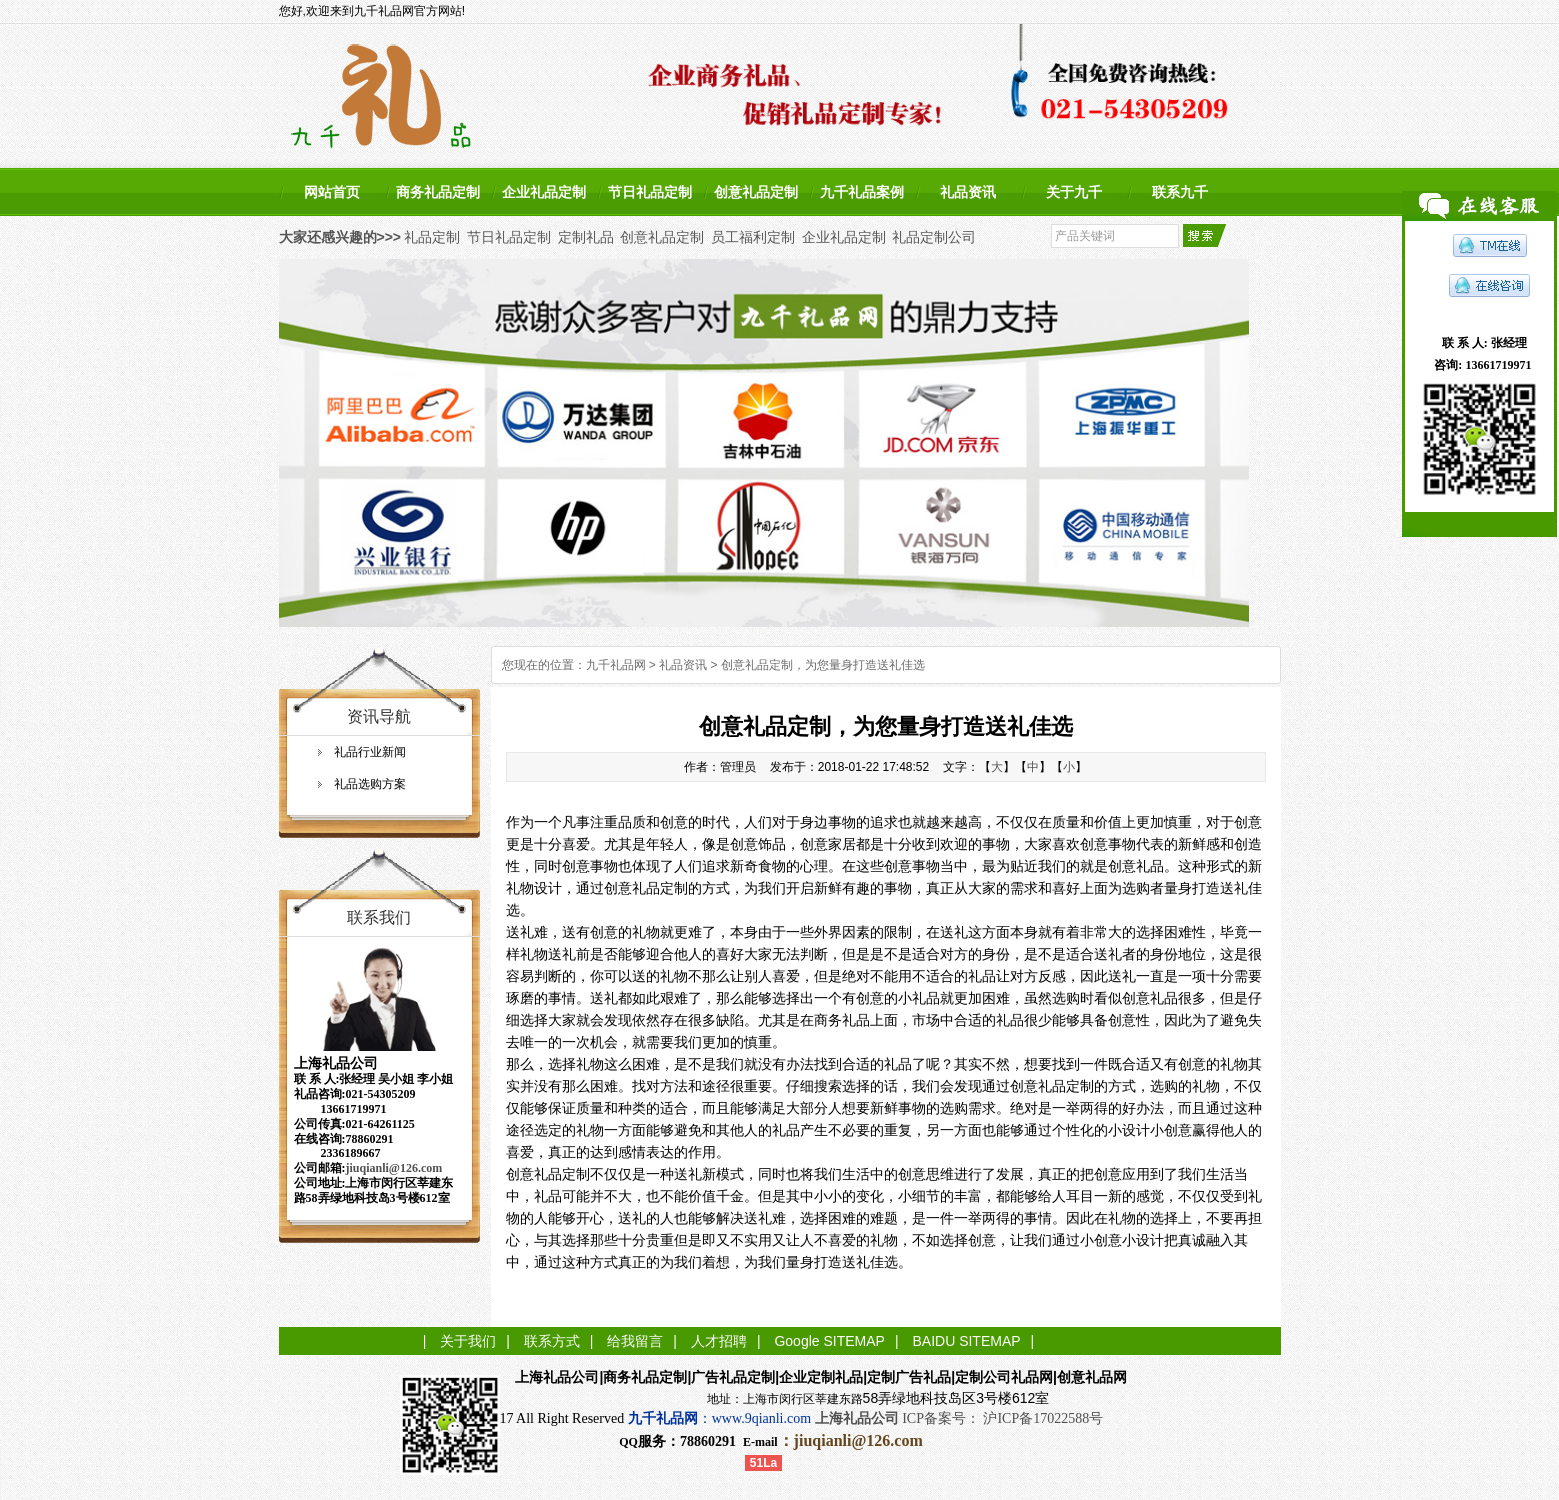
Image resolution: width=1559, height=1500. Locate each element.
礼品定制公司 (934, 237)
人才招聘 (719, 1341)
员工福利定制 (753, 237)
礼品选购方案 (370, 784)
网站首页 (332, 192)
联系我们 (379, 917)
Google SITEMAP (829, 1341)
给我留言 (635, 1341)
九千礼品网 (616, 665)
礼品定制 (432, 237)
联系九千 (1180, 192)
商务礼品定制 (438, 192)
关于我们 (468, 1341)
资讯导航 (379, 716)
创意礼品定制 (756, 192)
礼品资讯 (968, 192)
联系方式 (552, 1341)
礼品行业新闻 (370, 752)
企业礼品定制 (544, 192)
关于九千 (1074, 192)
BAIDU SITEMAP (966, 1341)
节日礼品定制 (650, 192)
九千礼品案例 (862, 192)
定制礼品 (586, 237)
